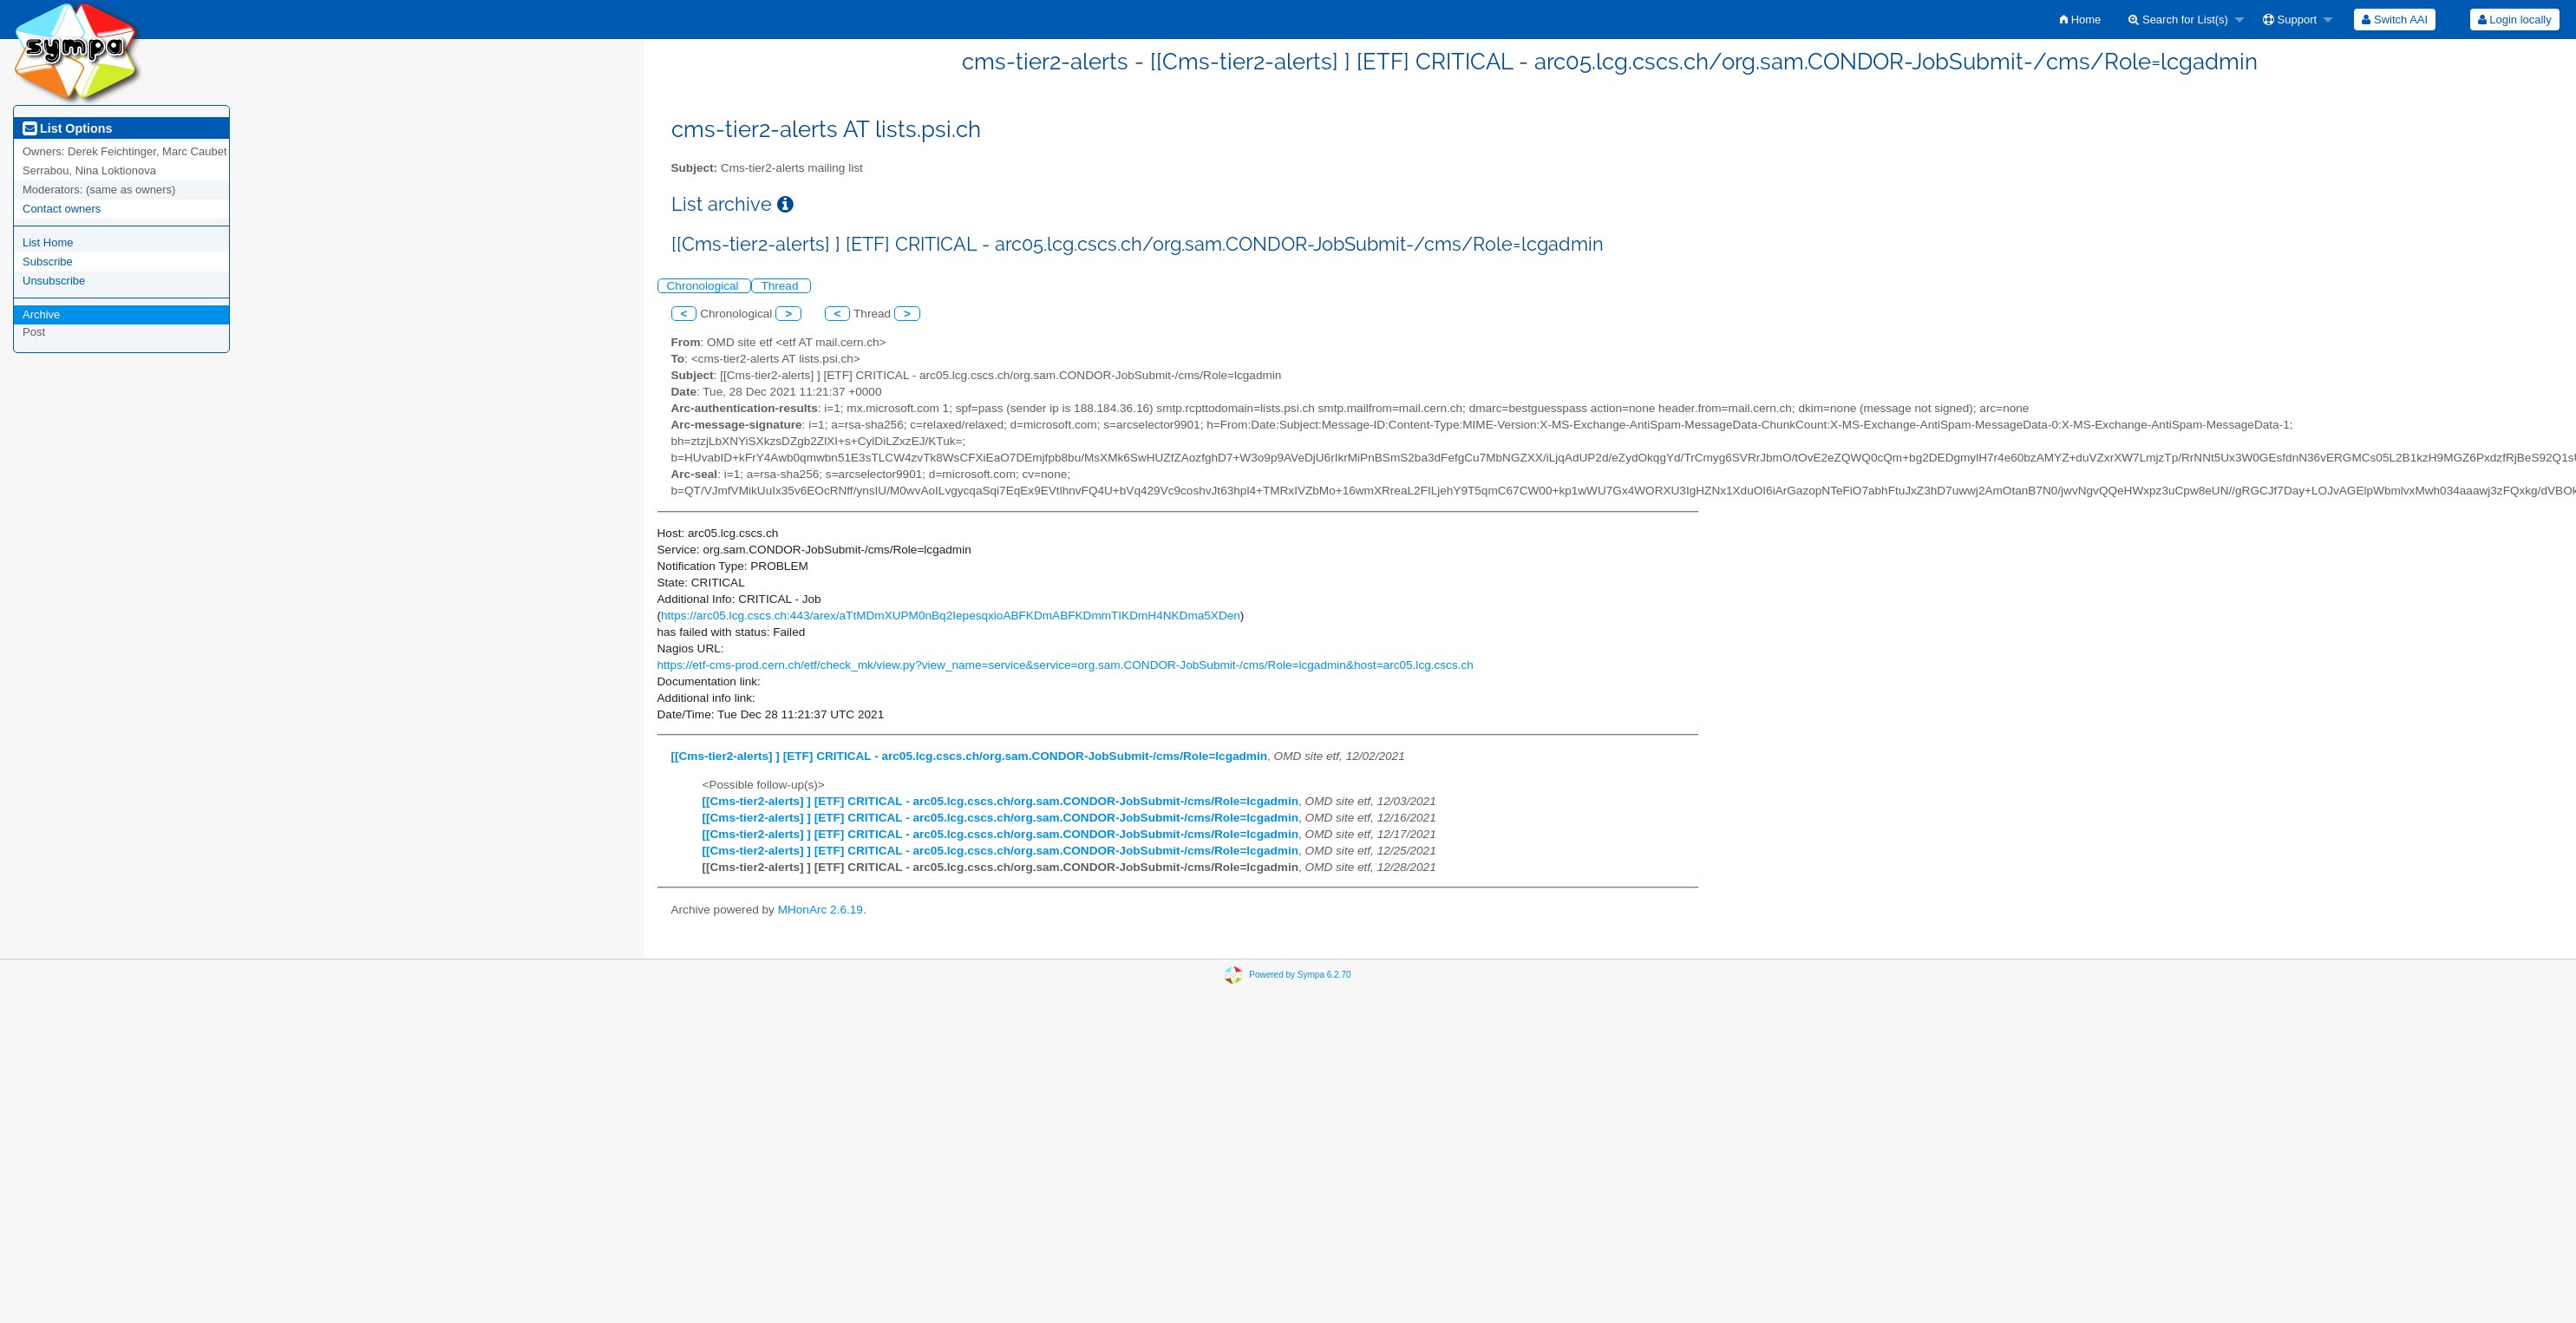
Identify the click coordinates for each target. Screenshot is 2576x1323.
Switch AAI (2395, 19)
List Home (48, 242)
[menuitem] (2080, 19)
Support (2290, 19)
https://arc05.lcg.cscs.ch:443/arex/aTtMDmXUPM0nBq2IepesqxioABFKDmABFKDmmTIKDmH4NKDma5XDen (950, 615)
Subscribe (48, 261)
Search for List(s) (2178, 19)
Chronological (704, 285)
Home (2080, 19)
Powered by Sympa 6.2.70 (1299, 974)
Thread (781, 285)
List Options (67, 128)
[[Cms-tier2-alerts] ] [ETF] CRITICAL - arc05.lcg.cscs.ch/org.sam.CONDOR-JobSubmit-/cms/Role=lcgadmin (969, 756)
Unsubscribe (54, 280)
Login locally (2515, 19)
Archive (41, 314)
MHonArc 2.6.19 (820, 909)
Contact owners (62, 208)
